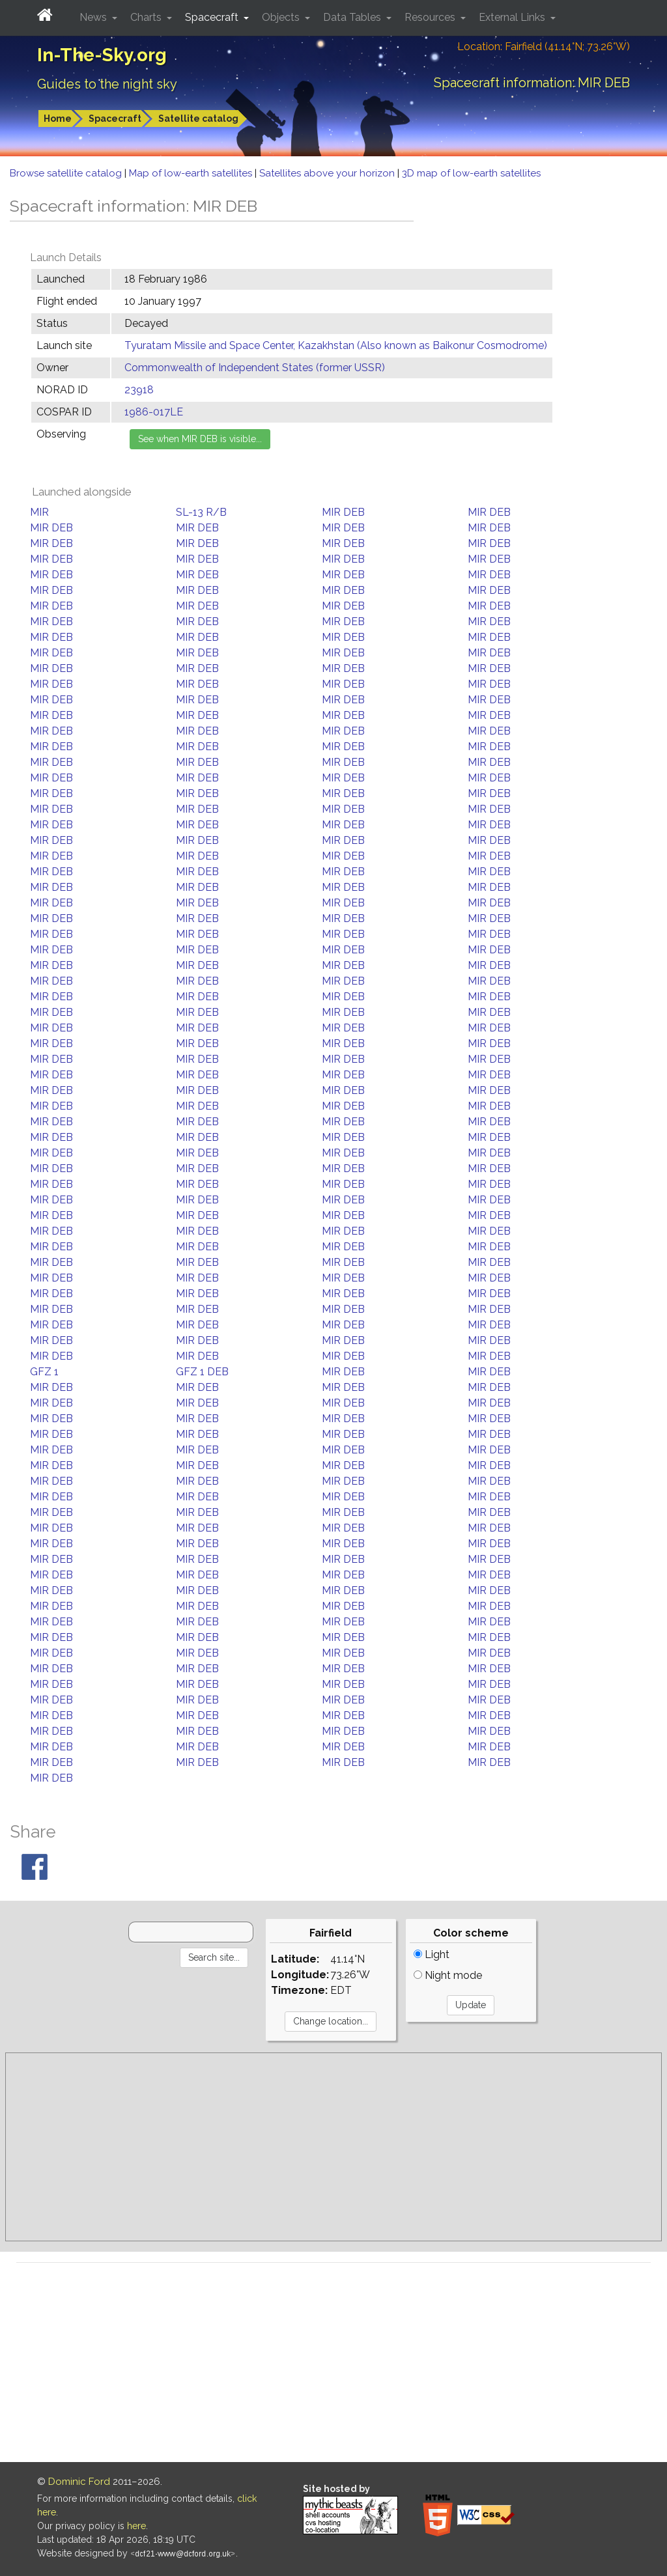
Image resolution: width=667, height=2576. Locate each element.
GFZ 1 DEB (202, 1371)
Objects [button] (282, 17)
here (136, 2526)
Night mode (448, 1975)
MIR (39, 512)
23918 (139, 390)
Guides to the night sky (107, 84)
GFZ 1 (44, 1371)
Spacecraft (115, 118)
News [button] (94, 17)
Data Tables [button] (353, 17)
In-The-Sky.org (102, 55)
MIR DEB (343, 512)
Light (431, 1954)
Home (58, 118)
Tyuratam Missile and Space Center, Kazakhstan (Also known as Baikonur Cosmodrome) (335, 345)
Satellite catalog (198, 118)
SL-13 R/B (201, 512)
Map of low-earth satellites (192, 173)
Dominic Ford (79, 2481)
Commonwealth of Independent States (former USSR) (254, 367)
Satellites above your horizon (328, 173)
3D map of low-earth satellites (471, 173)
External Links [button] (513, 17)
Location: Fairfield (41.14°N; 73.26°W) (543, 46)
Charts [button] (147, 17)
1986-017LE (153, 412)
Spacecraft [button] (213, 17)
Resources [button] (431, 17)
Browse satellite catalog (67, 173)
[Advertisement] (333, 2147)
